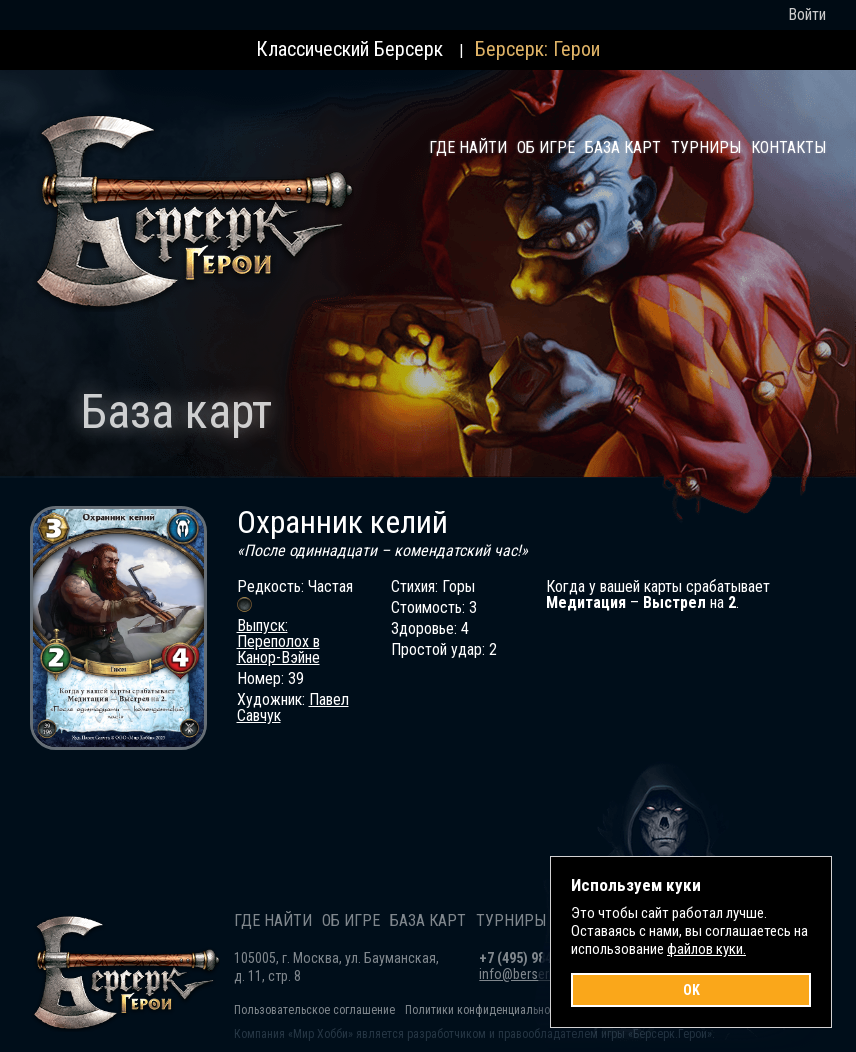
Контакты (788, 147)
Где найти (468, 147)
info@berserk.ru (524, 974)
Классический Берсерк (349, 49)
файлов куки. (706, 949)
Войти (807, 14)
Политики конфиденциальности (486, 1010)
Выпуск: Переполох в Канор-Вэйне (278, 641)
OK (691, 990)
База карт (623, 147)
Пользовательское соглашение (314, 1010)
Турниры (706, 147)
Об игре (546, 147)
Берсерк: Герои (537, 49)
